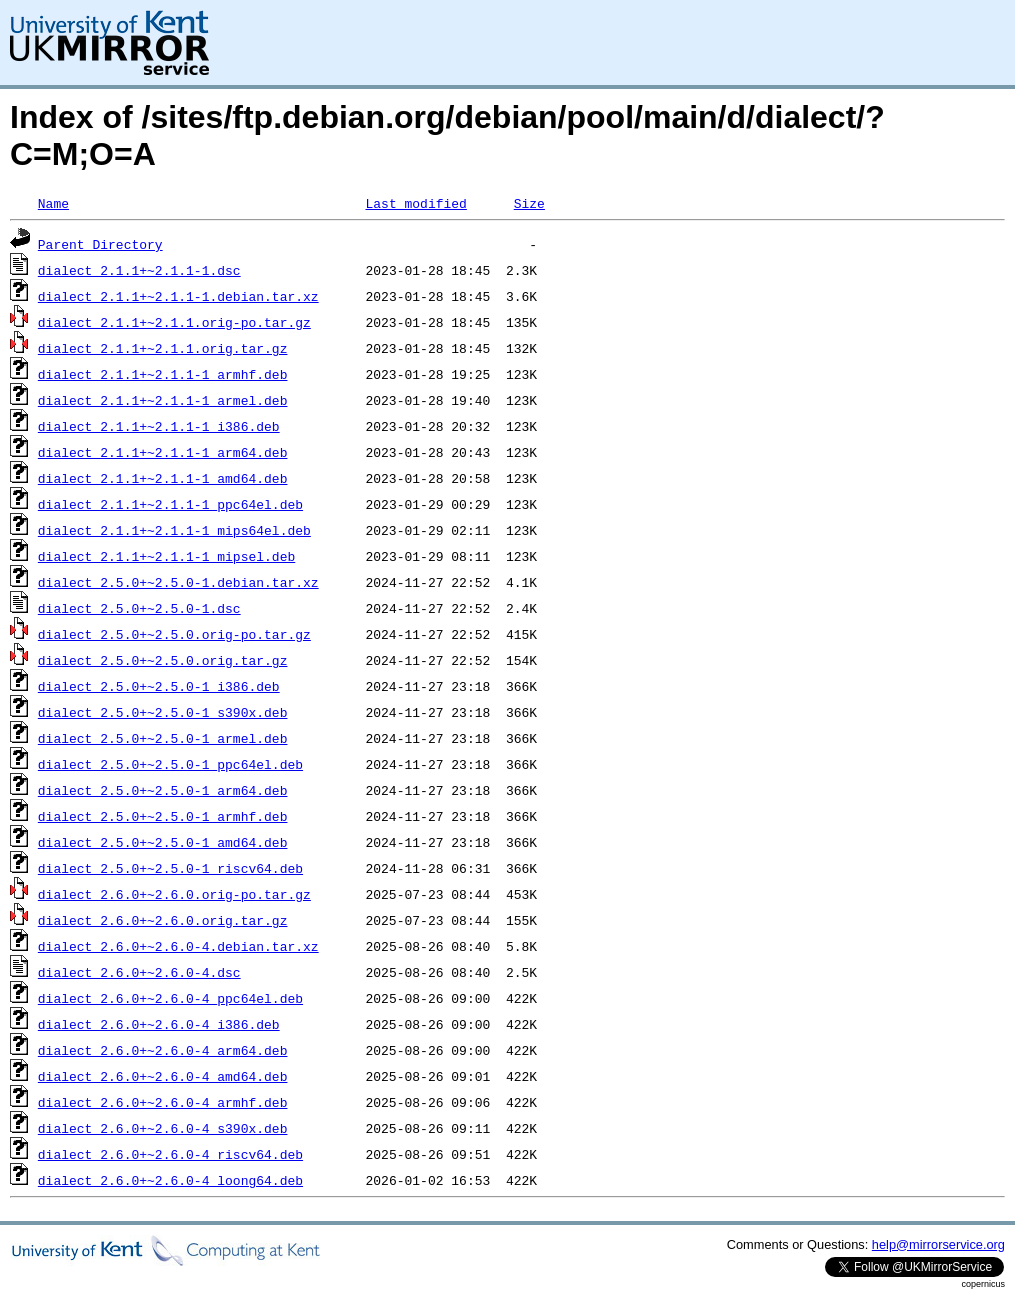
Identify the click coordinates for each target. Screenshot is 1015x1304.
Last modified (415, 203)
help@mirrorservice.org (938, 1244)
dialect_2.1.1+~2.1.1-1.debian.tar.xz (178, 296)
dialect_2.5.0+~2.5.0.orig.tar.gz (163, 660)
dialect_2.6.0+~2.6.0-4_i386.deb (159, 1024)
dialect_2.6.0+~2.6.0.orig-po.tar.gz (174, 894)
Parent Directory (100, 244)
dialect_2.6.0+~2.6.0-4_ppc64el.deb (170, 998)
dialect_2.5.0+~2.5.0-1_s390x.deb (163, 712)
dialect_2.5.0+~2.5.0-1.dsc (139, 608)
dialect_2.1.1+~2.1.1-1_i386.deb (159, 426)
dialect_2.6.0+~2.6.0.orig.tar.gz (163, 920)
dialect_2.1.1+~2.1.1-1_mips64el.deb (174, 530)
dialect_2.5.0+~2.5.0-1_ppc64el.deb (170, 764)
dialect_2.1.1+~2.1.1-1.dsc (139, 270)
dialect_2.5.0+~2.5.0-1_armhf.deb (163, 816)
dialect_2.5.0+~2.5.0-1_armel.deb (163, 738)
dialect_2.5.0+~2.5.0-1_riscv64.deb (170, 868)
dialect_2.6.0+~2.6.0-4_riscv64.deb (170, 1154)
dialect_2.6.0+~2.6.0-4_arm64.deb (163, 1050)
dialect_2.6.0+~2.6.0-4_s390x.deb (163, 1128)
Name (53, 203)
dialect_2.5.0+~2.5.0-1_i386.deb (159, 686)
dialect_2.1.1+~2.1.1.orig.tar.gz (163, 348)
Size (529, 203)
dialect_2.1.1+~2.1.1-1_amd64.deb (163, 478)
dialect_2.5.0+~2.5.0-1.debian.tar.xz (178, 582)
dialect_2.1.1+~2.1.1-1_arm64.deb (163, 452)
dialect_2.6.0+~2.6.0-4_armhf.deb (163, 1102)
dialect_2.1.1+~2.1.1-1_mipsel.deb (166, 556)
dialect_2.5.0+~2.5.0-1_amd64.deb (163, 842)
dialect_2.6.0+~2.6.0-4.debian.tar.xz (178, 946)
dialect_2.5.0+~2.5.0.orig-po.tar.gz (174, 634)
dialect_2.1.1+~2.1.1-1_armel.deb (163, 400)
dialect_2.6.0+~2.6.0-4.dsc (139, 972)
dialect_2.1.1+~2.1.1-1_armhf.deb (163, 374)
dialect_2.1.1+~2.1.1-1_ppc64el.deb (170, 504)
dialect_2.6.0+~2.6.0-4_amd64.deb (163, 1076)
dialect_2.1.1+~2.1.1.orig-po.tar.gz (174, 322)
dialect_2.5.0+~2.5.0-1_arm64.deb (163, 790)
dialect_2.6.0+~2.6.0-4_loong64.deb (170, 1180)
